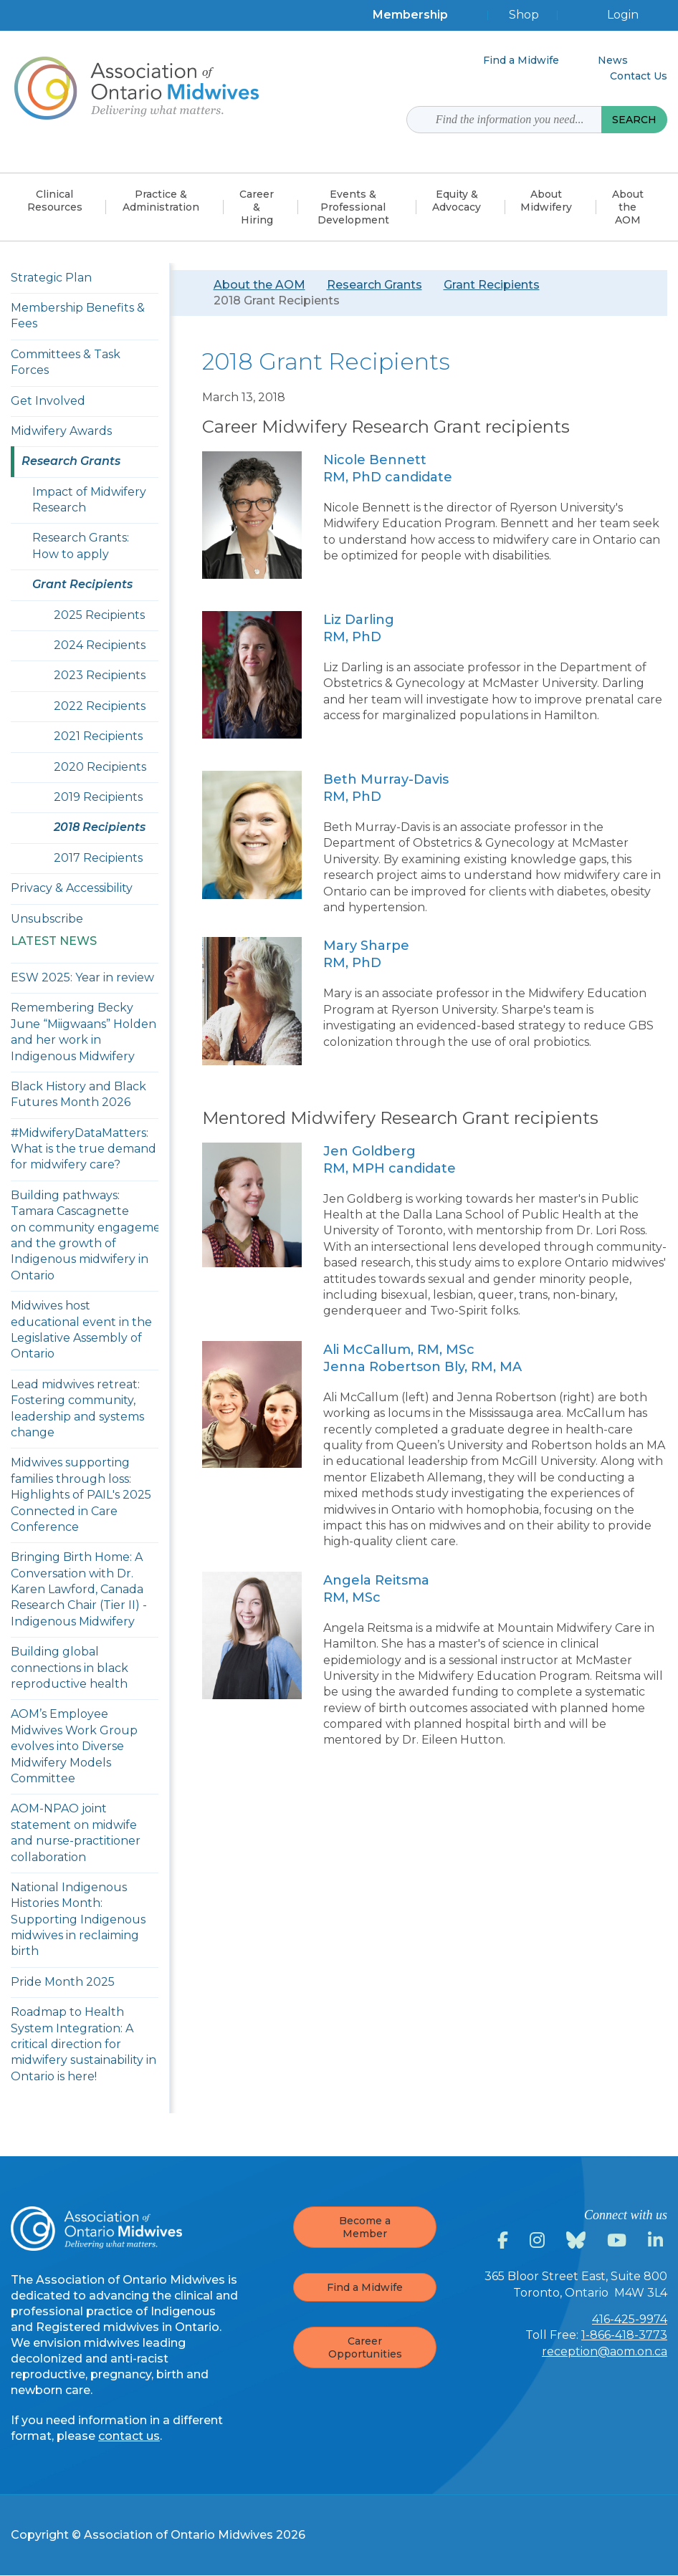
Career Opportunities (365, 2347)
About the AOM (259, 285)
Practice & (161, 200)
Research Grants (374, 285)
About (546, 200)
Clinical (54, 200)
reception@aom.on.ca (604, 2351)
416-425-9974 (629, 2319)
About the (628, 207)
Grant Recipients (492, 285)
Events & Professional (353, 207)
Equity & (456, 200)
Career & (256, 207)
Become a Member (365, 2227)
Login (623, 14)
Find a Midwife (365, 2287)
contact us (129, 2436)
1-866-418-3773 (624, 2335)
